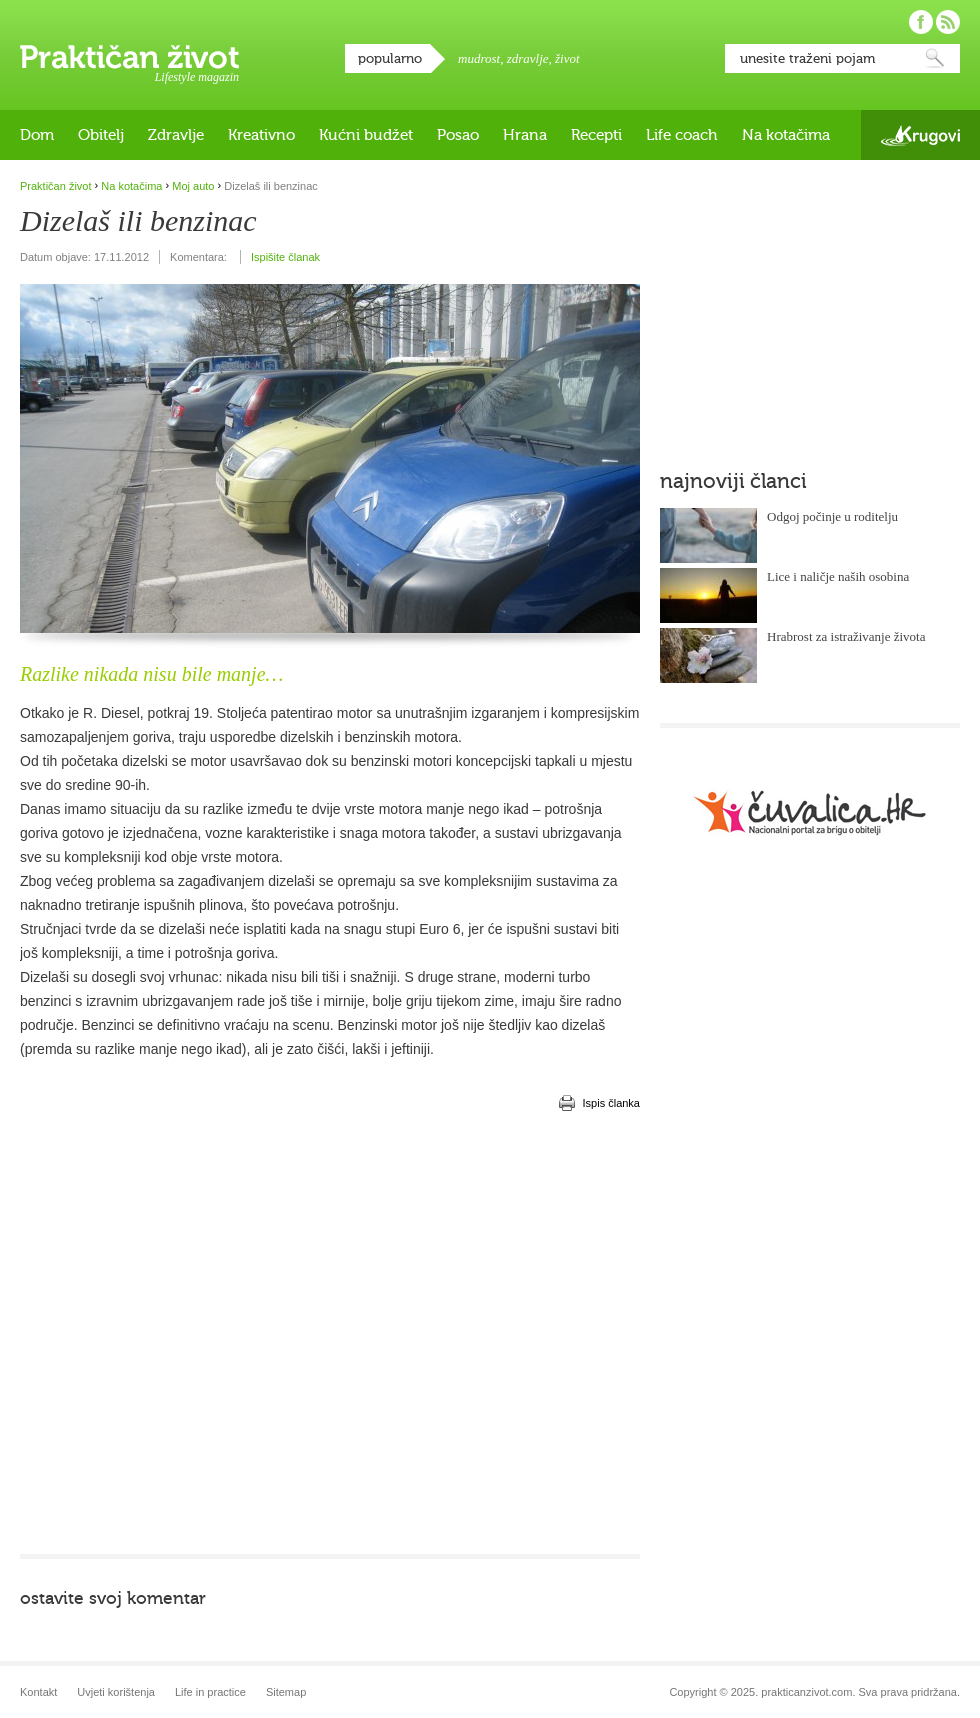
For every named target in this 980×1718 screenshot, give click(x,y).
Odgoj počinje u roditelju (832, 516)
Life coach (682, 135)
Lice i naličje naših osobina (838, 576)
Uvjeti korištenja (116, 1692)
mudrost (479, 58)
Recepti (596, 135)
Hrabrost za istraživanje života (846, 636)
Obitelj (101, 135)
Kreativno (261, 135)
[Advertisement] (187, 1332)
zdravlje (528, 58)
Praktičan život (129, 57)
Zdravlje (176, 135)
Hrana (525, 135)
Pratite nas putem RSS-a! (948, 22)
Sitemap (286, 1692)
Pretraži (935, 58)
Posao (458, 135)
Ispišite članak (285, 257)
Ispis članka (611, 1103)
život (567, 58)
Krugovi (920, 135)
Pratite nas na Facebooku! (921, 22)
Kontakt (38, 1692)
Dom (37, 135)
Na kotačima (786, 135)
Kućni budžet (366, 135)
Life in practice (210, 1692)
